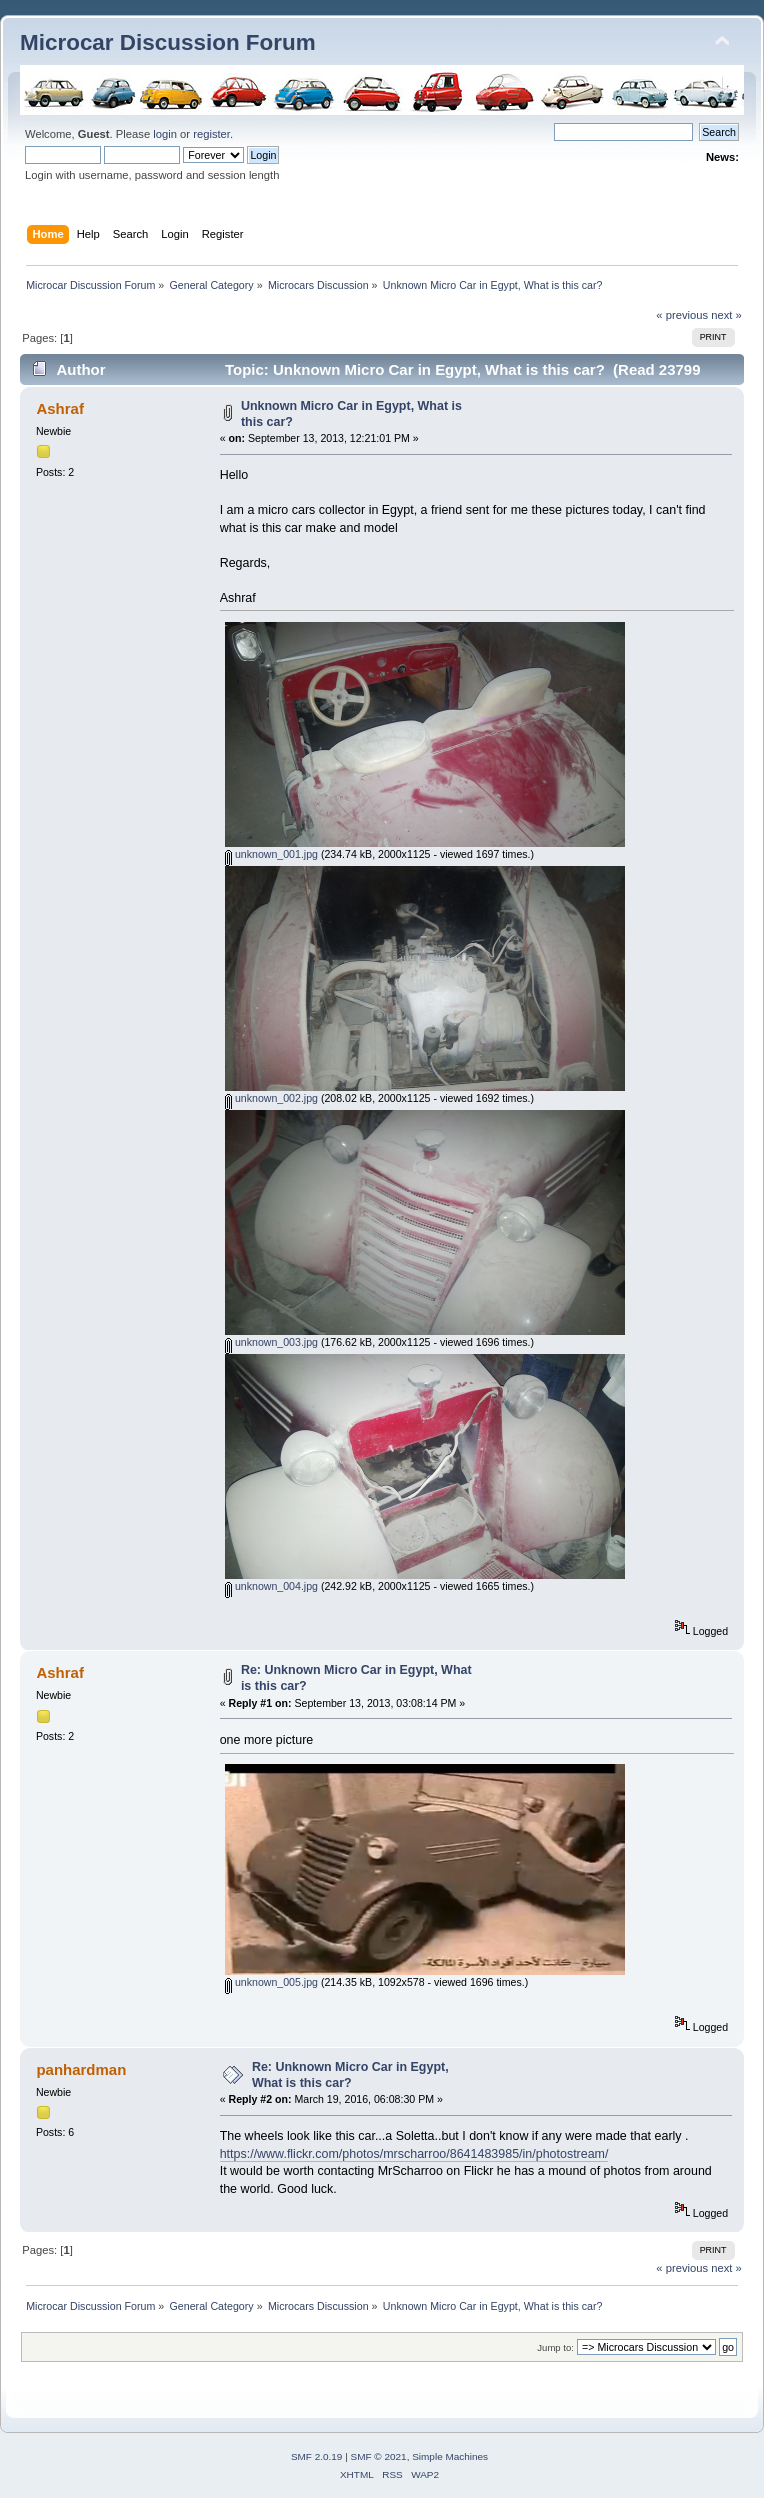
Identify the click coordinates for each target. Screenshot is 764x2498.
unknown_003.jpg (271, 1342)
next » (726, 315)
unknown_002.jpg (271, 1098)
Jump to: (555, 2347)
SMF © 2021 (379, 2456)
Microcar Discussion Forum (168, 42)
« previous (682, 315)
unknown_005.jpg (271, 1982)
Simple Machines (450, 2456)
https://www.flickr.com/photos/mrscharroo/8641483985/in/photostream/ (414, 2154)
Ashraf (59, 408)
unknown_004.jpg (271, 1586)
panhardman (81, 2069)
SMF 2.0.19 (317, 2456)
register (211, 134)
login (165, 134)
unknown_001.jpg (271, 854)
